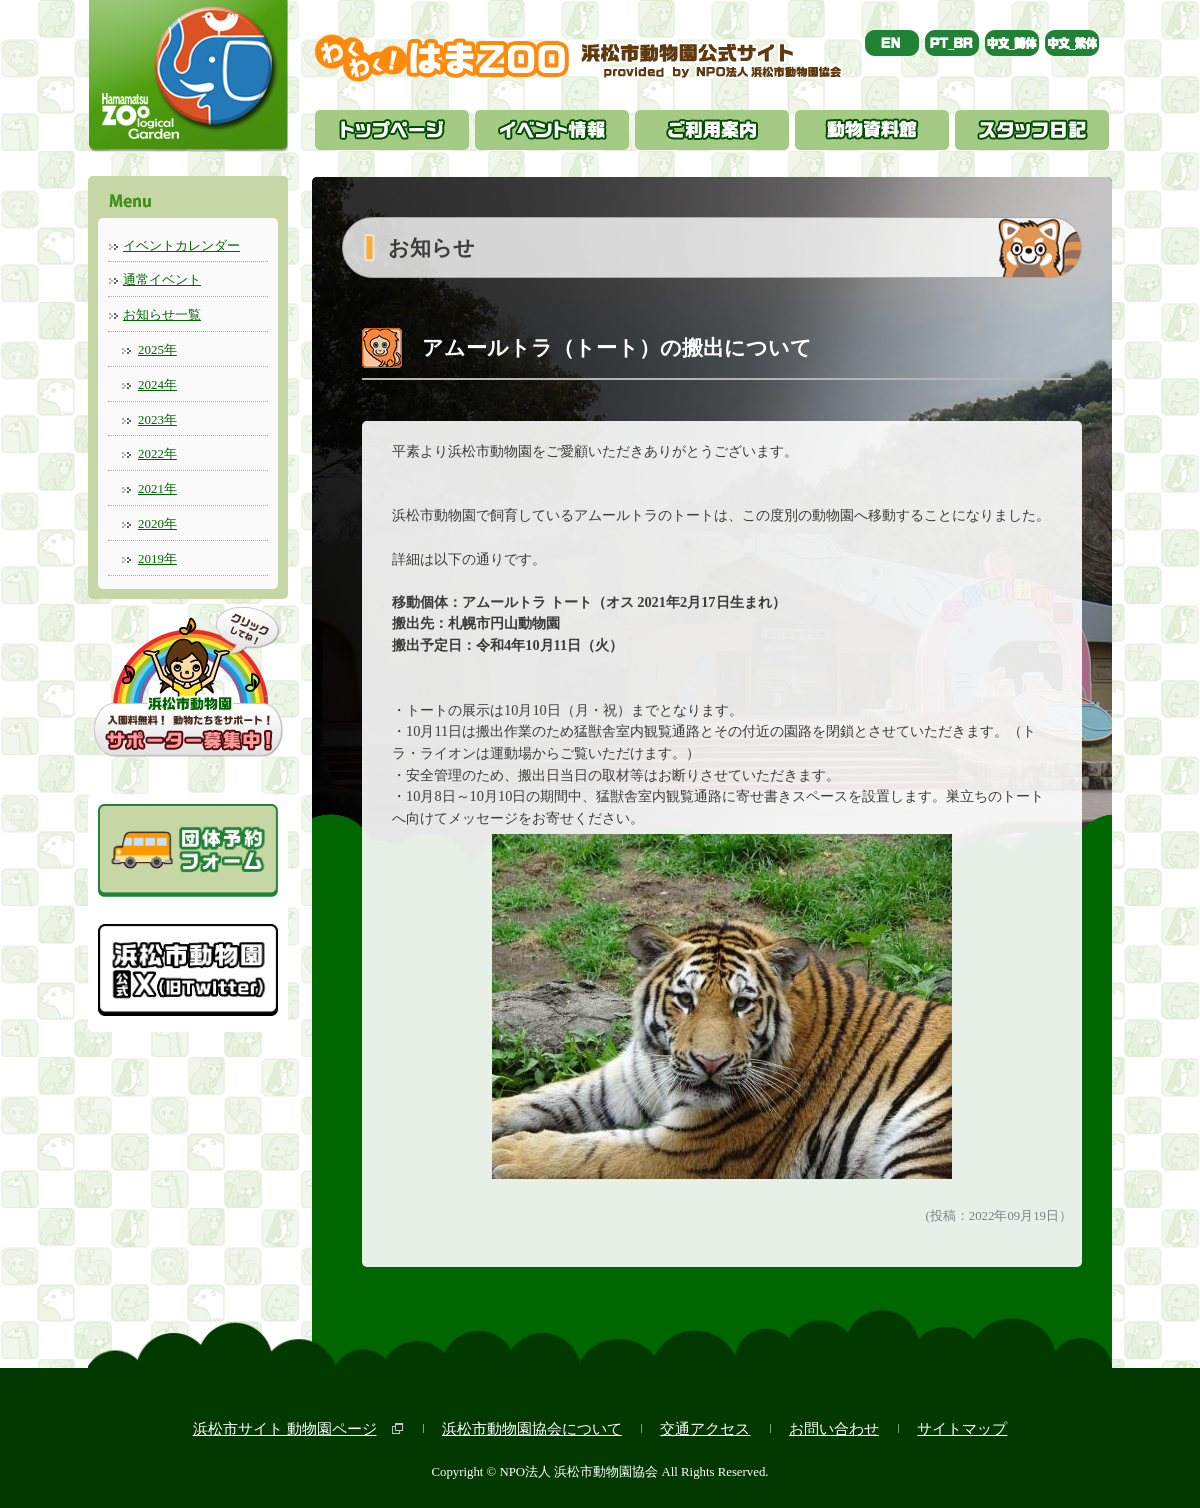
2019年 (157, 558)
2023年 (157, 419)
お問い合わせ (834, 1428)
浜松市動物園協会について (532, 1428)
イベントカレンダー (181, 245)
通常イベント (162, 279)
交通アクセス (705, 1428)
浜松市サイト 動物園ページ (285, 1428)
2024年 (157, 384)
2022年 (157, 453)
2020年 (157, 523)
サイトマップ (962, 1428)
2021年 (157, 488)
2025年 (157, 349)
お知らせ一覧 (162, 314)
